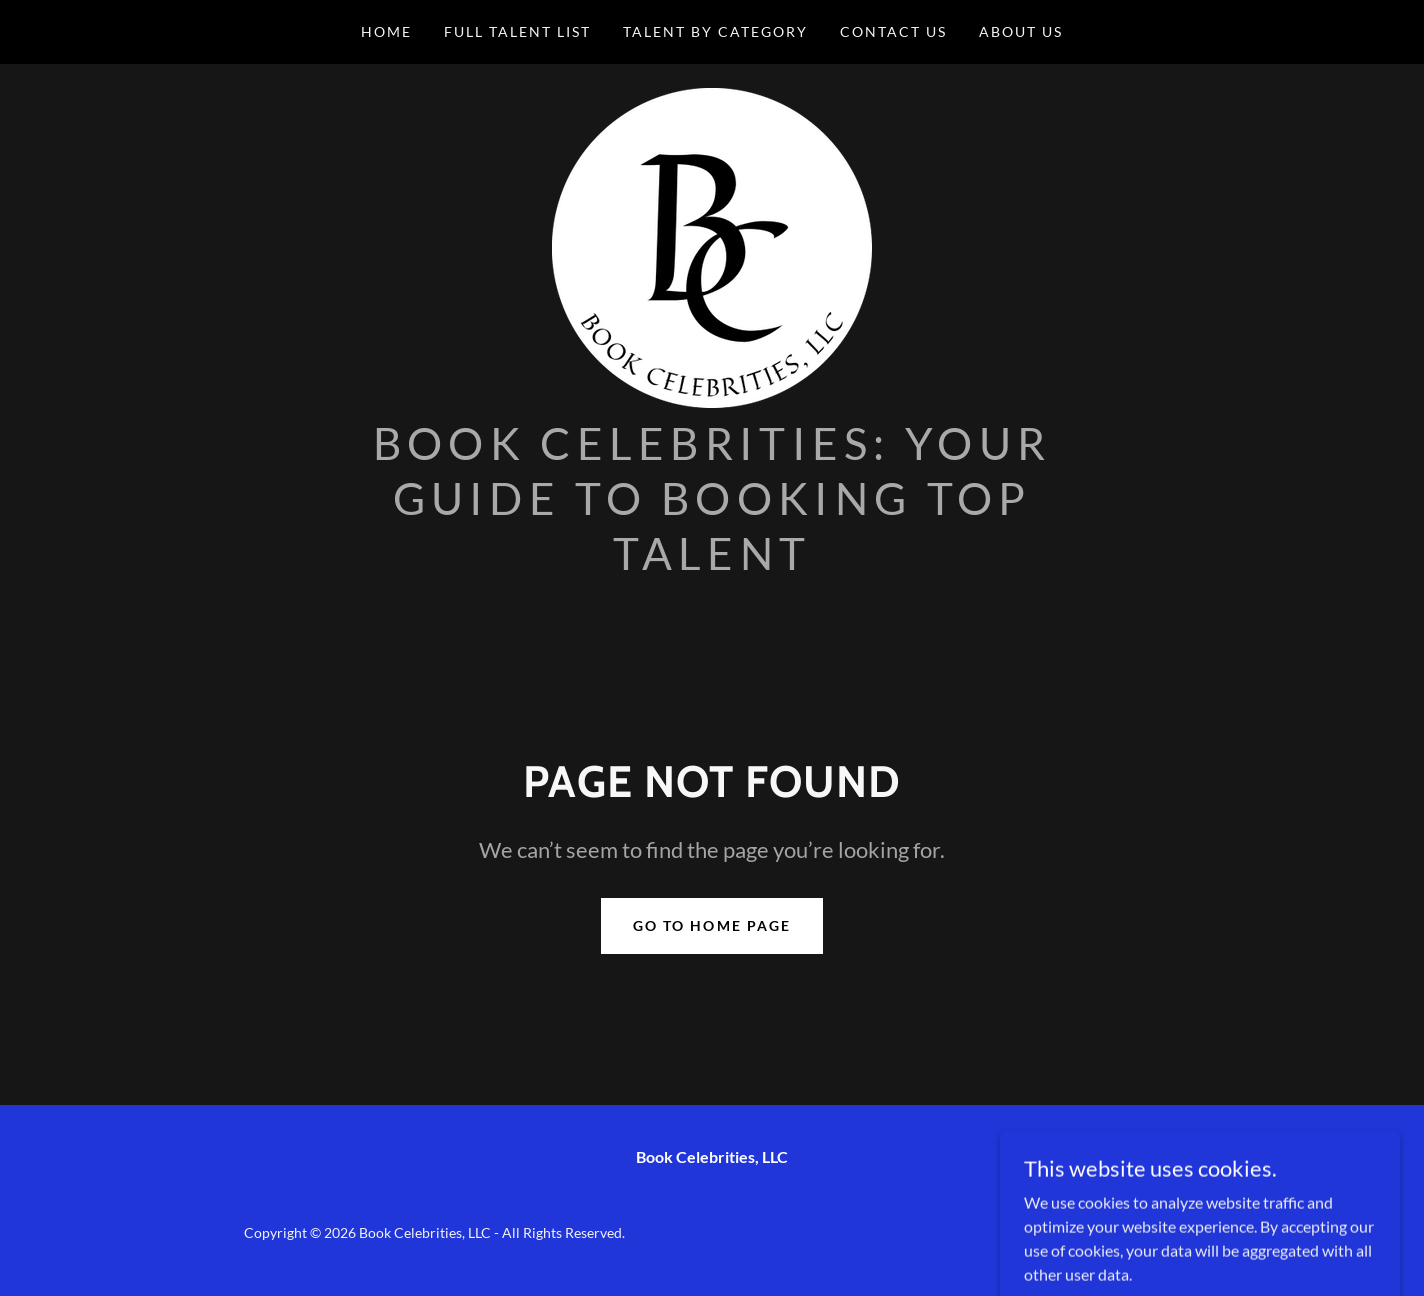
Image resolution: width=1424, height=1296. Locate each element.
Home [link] (386, 31)
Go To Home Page (711, 925)
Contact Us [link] (893, 31)
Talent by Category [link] (715, 31)
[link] (712, 245)
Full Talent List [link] (517, 31)
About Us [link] (1021, 31)
